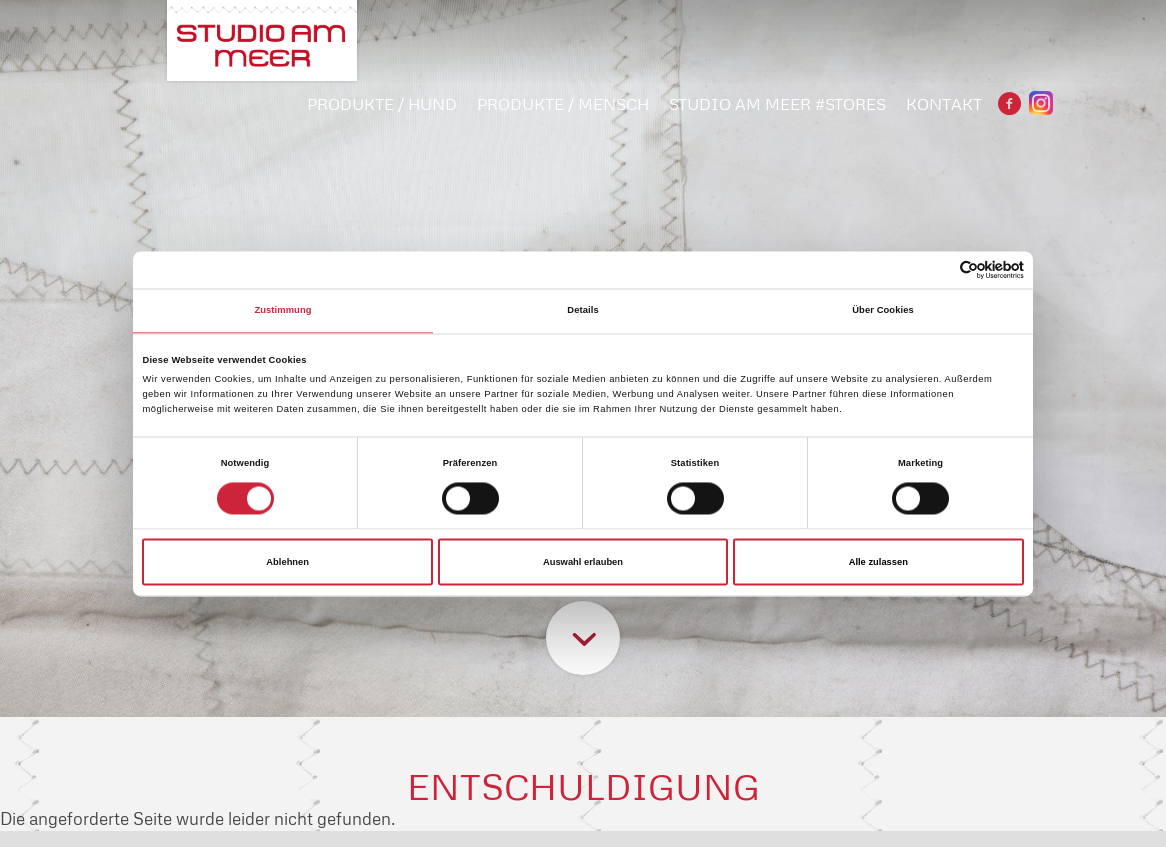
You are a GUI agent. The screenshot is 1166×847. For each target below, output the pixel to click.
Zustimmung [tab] (282, 311)
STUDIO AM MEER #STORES (777, 104)
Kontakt (944, 104)
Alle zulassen (878, 562)
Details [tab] (582, 311)
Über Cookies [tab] (883, 311)
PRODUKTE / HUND (382, 104)
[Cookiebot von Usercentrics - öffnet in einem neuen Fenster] (936, 269)
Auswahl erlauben (583, 562)
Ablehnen (287, 562)
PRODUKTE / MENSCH (563, 104)
